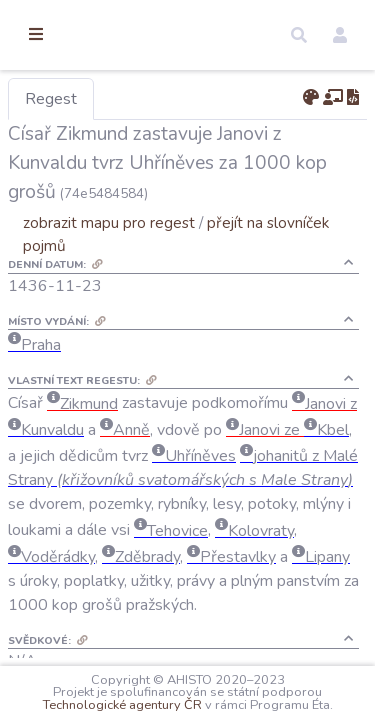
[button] (299, 35)
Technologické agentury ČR (271, 692)
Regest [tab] (155, 99)
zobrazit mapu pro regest (213, 251)
